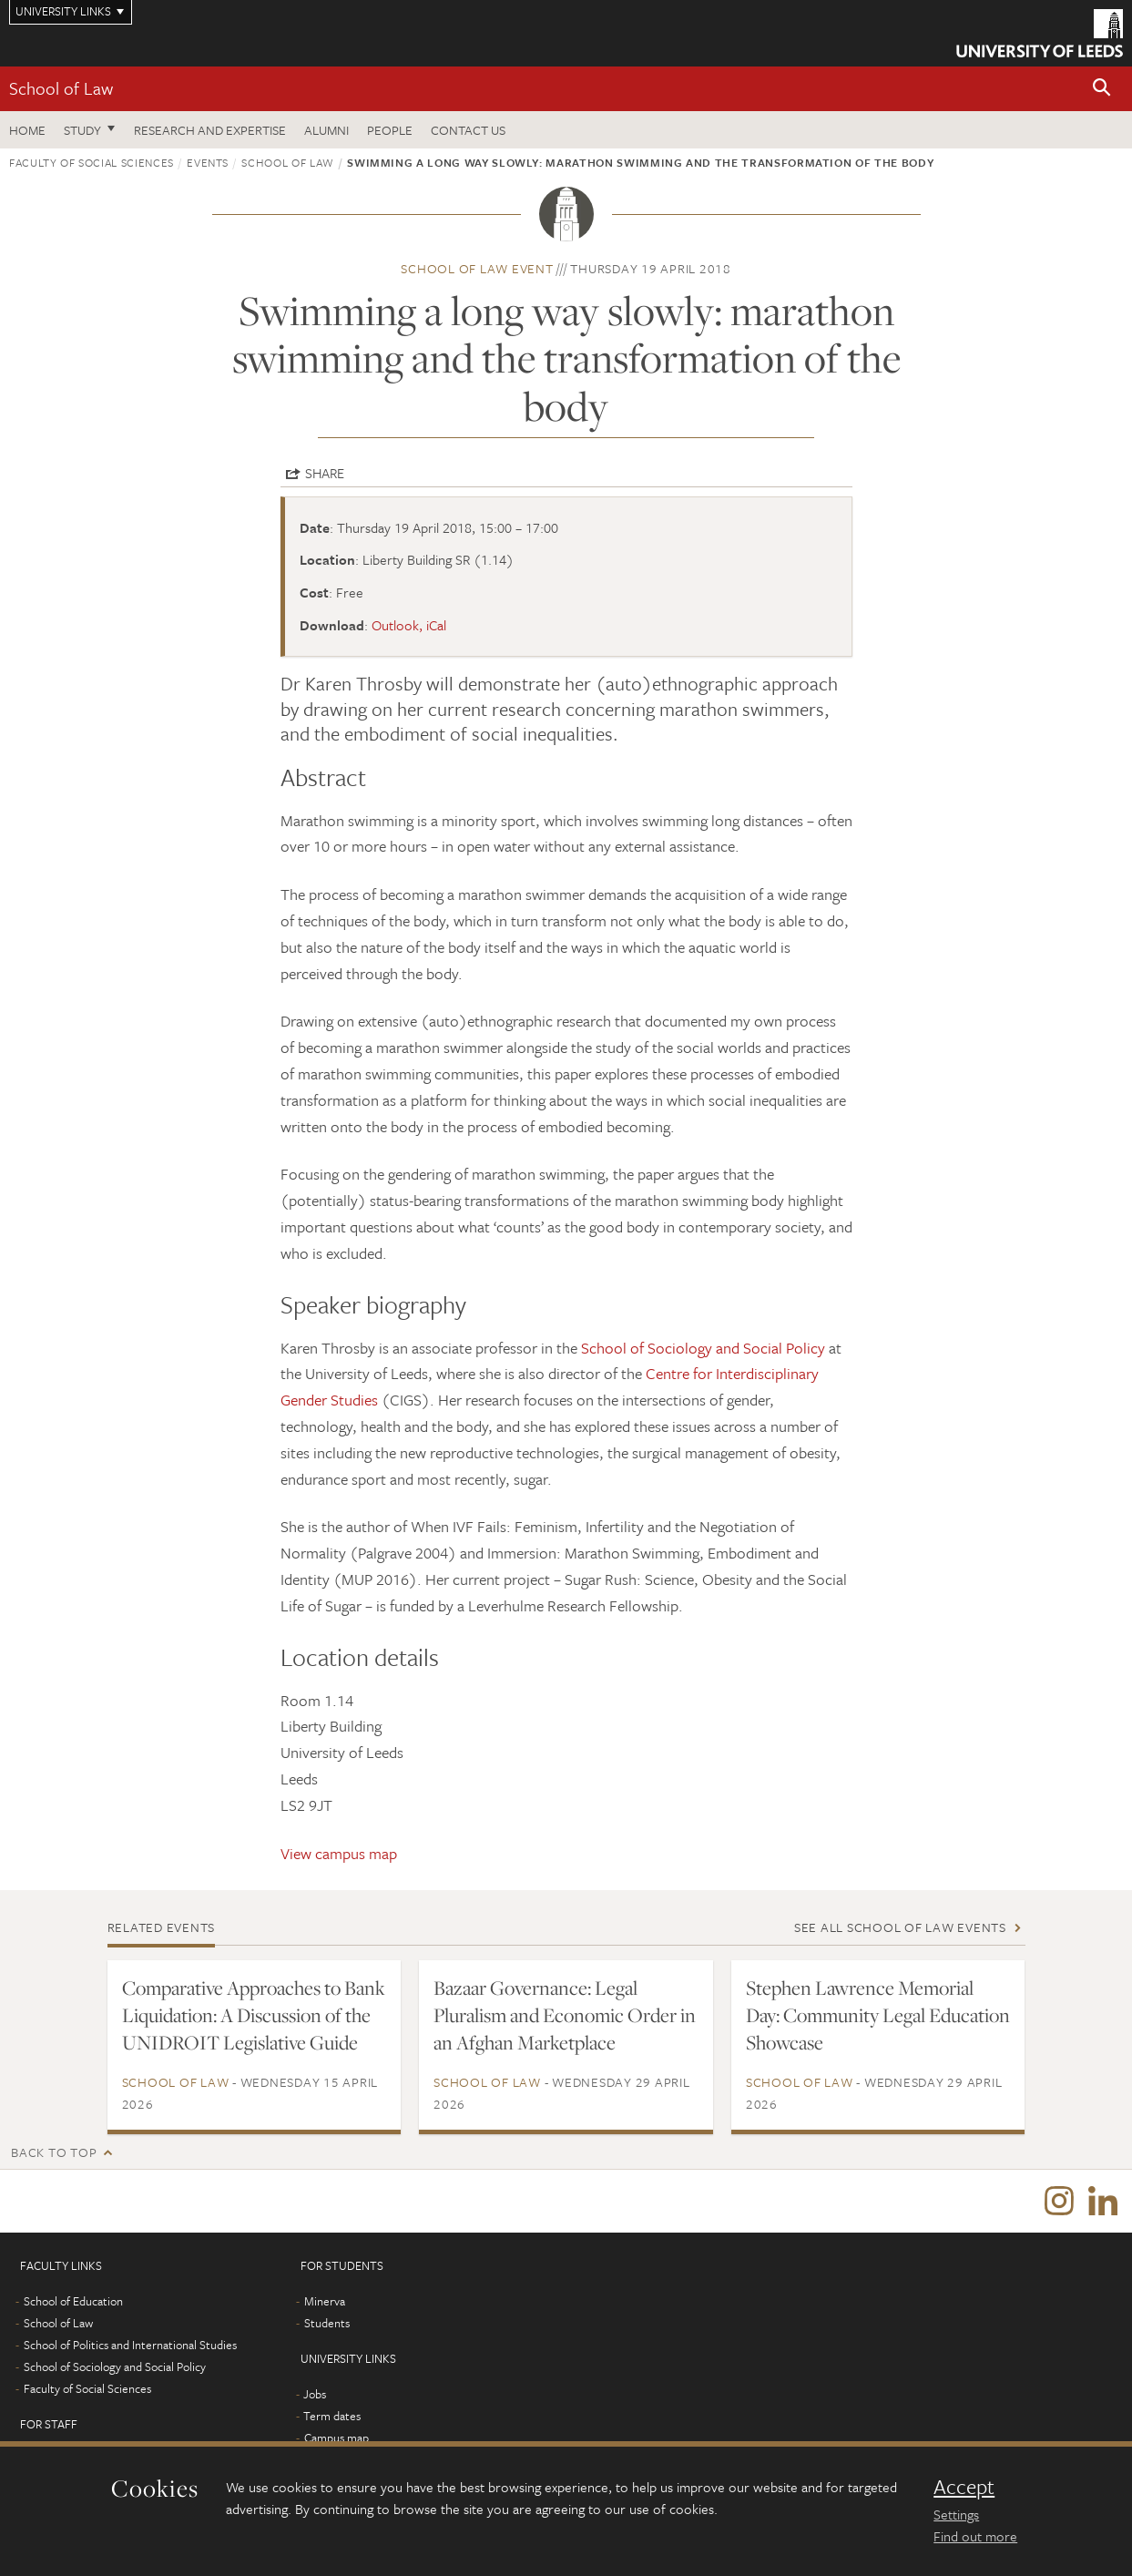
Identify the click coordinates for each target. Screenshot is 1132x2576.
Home (27, 129)
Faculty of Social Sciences (91, 162)
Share (324, 473)
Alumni (326, 129)
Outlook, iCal (409, 625)
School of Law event (477, 268)
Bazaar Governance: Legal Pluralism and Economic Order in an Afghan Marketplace (564, 2015)
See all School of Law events (900, 1927)
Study (82, 129)
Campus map (336, 2438)
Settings (956, 2514)
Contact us (468, 129)
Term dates (332, 2416)
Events (208, 162)
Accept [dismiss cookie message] (963, 2487)
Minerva (324, 2302)
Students (327, 2324)
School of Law (61, 88)
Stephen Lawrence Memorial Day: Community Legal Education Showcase (878, 2015)
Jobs (314, 2395)
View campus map (338, 1853)
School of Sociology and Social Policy (703, 1347)
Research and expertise (210, 129)
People (390, 129)
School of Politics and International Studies (130, 2345)
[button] (1102, 88)
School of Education (73, 2302)
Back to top (54, 2152)
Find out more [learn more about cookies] (975, 2536)
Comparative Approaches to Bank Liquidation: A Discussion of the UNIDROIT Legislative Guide (253, 2015)
